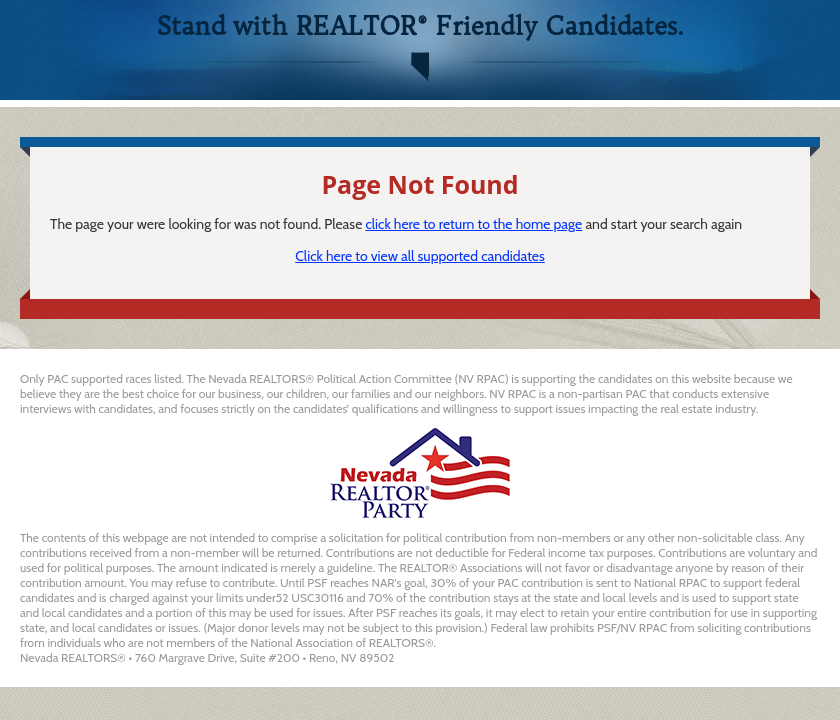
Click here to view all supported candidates (420, 256)
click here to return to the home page (473, 224)
